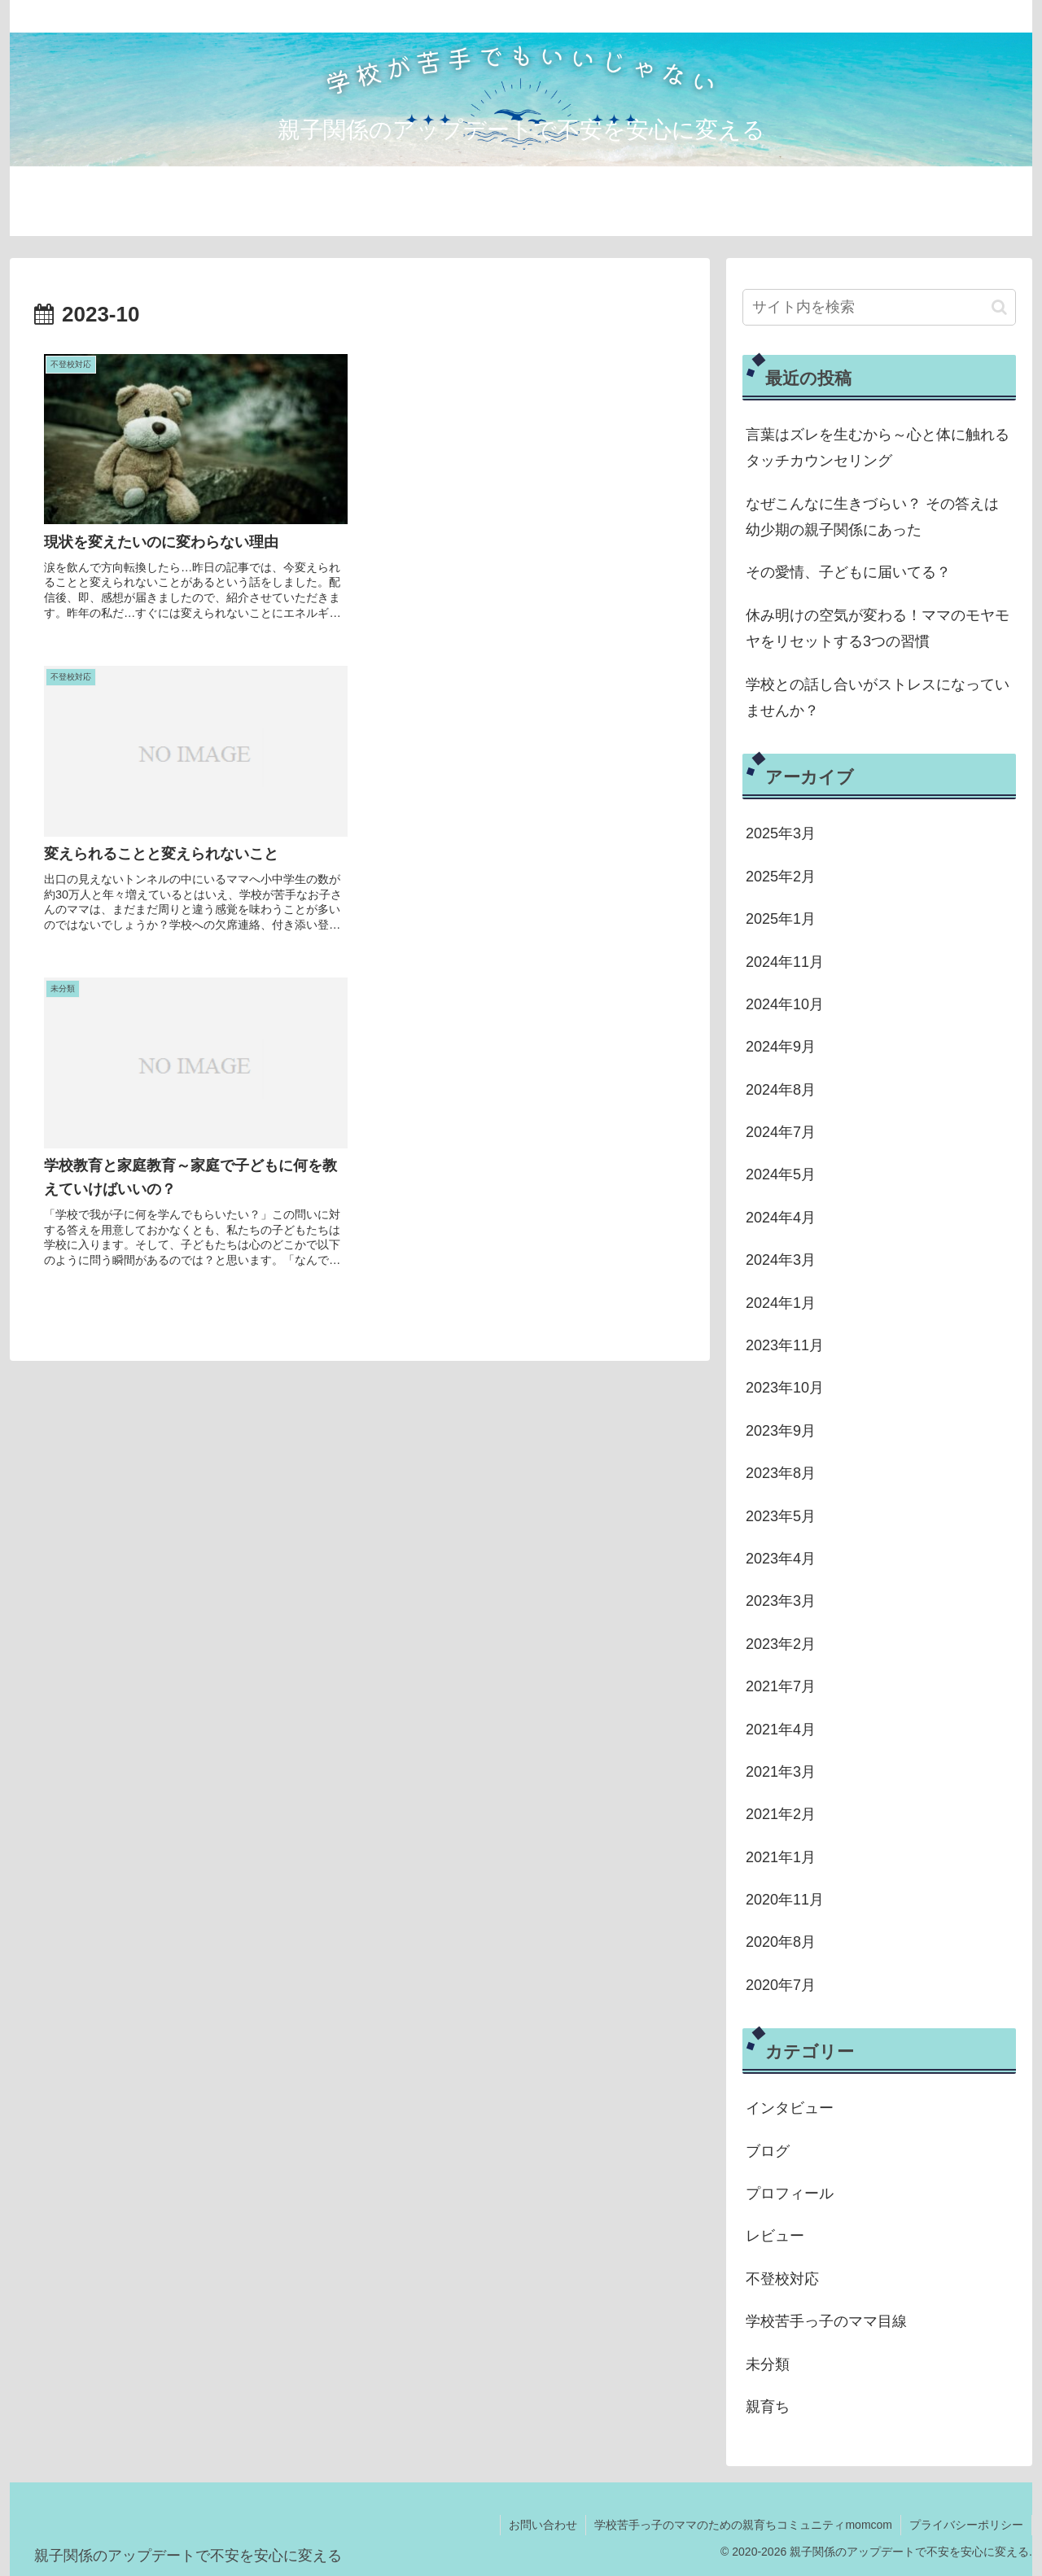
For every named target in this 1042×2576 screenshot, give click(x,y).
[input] (879, 307)
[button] (999, 307)
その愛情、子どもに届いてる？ (848, 572)
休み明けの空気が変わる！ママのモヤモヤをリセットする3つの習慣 (877, 628)
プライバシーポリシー (966, 2524)
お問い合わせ (543, 2524)
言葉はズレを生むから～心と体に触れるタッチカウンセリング (877, 447)
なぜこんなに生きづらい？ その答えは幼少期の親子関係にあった (872, 517)
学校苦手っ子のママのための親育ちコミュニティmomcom (743, 2524)
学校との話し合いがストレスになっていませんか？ (877, 697)
